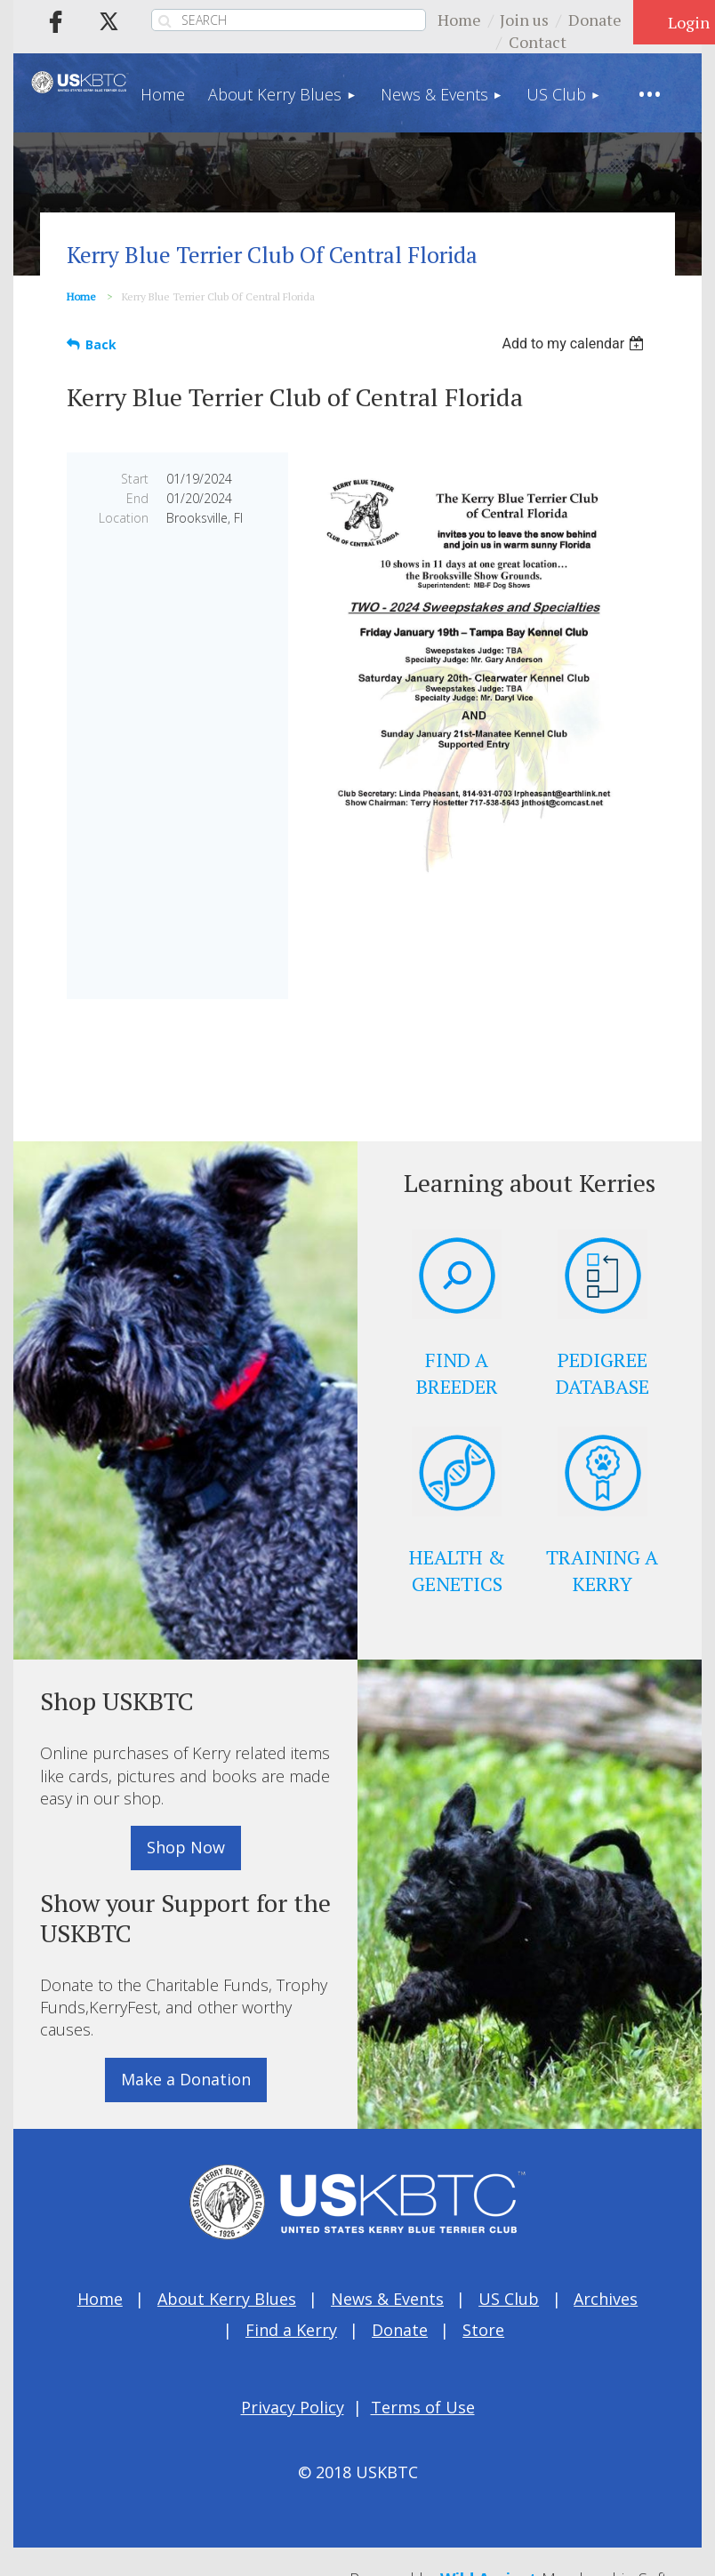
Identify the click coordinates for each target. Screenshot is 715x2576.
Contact (537, 41)
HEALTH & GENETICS (457, 1570)
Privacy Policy (292, 2407)
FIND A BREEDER (457, 1373)
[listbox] (575, 343)
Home (459, 19)
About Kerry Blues (226, 2298)
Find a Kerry (291, 2329)
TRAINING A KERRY (602, 1570)
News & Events (387, 2298)
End (137, 498)
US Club (508, 2298)
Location (124, 517)
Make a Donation (186, 2079)
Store (483, 2329)
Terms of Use (423, 2407)
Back (100, 344)
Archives (606, 2298)
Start (135, 478)
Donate (595, 19)
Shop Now (186, 1847)
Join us (524, 19)
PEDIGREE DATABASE (602, 1373)
